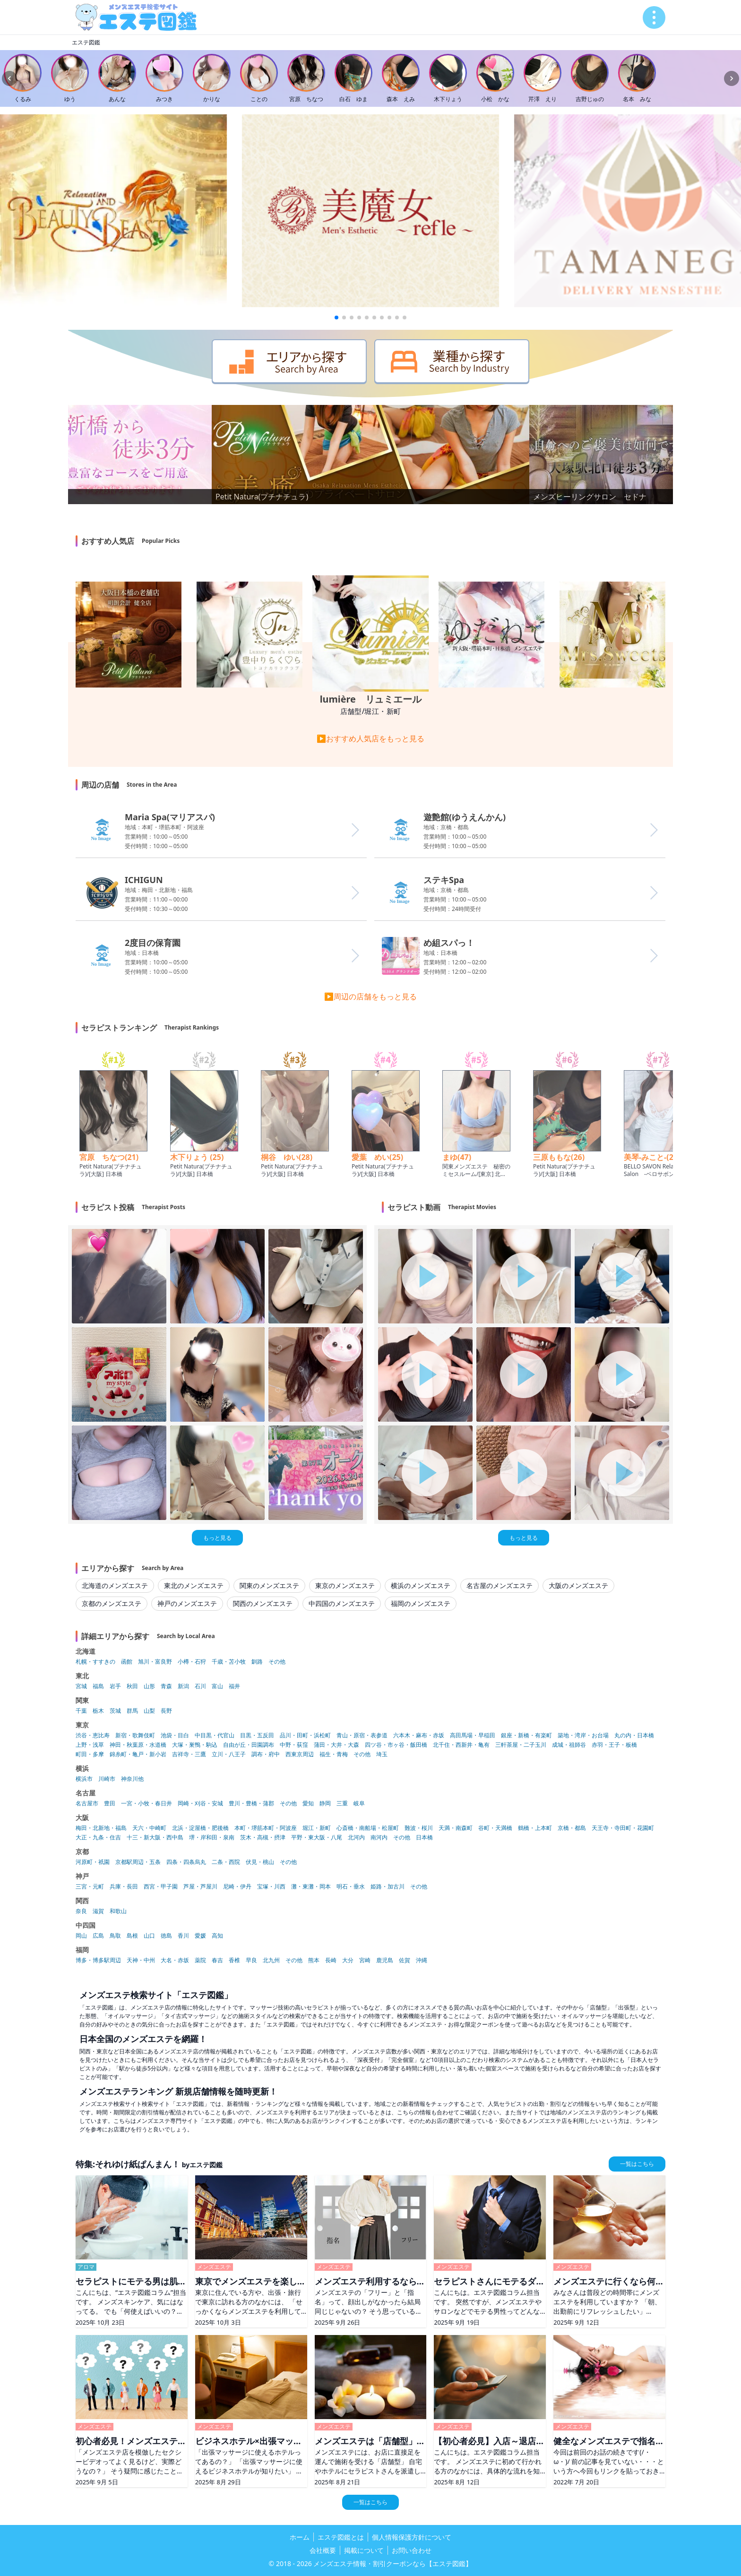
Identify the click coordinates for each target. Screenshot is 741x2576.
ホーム (300, 2537)
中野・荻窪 (294, 1745)
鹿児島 (384, 1960)
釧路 (257, 1662)
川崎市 (106, 1779)
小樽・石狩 (192, 1662)
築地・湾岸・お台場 (583, 1735)
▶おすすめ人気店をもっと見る (370, 738)
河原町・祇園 (93, 1862)
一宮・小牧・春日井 (146, 1803)
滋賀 (98, 1911)
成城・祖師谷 (569, 1745)
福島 (98, 1686)
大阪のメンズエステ (578, 1585)
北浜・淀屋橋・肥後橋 (200, 1828)
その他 (276, 1662)
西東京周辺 (299, 1754)
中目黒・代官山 (214, 1735)
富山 (217, 1686)
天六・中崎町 (149, 1828)
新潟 (183, 1686)
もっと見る (217, 1538)
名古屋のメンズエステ (499, 1585)
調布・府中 (265, 1754)
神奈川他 (132, 1779)
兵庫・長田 (124, 1886)
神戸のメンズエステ (187, 1603)
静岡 (325, 1803)
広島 (98, 1936)
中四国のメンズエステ (342, 1603)
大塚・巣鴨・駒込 (194, 1745)
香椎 (234, 1960)
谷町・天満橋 (495, 1828)
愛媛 (200, 1936)
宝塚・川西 (271, 1886)
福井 (234, 1686)
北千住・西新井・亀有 (461, 1745)
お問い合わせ (411, 2550)
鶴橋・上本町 (535, 1828)
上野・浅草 (90, 1745)
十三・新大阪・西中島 (155, 1837)
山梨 (149, 1711)
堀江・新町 (316, 1828)
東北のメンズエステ (194, 1585)
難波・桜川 (419, 1828)
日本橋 (424, 1837)
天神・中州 (141, 1960)
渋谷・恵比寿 (93, 1735)
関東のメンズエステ (269, 1585)
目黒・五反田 (257, 1735)
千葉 (81, 1711)
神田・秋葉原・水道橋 (138, 1745)
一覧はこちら (637, 2164)
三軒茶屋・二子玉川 (520, 1745)
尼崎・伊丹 (237, 1886)
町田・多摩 (90, 1754)
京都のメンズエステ (111, 1603)
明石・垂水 (350, 1886)
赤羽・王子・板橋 (614, 1745)
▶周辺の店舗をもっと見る (370, 996)
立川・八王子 (229, 1754)
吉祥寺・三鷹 (189, 1754)
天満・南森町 (456, 1828)
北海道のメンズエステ (115, 1585)
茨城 (115, 1711)
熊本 (313, 1960)
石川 (200, 1686)
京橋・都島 (572, 1828)
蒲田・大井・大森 (336, 1745)
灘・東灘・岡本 (311, 1886)
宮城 (81, 1686)
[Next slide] (731, 78)
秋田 (132, 1686)
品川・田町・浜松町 (305, 1735)
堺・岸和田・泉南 (211, 1837)
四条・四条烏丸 (186, 1862)
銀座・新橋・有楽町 (526, 1735)
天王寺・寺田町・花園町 (623, 1828)
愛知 (308, 1803)
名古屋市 (87, 1803)
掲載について (364, 2550)
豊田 (109, 1803)
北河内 (356, 1837)
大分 (347, 1960)
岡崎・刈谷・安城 (200, 1803)
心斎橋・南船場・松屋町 (367, 1828)
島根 (132, 1936)
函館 (126, 1662)
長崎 (330, 1960)
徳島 (166, 1936)
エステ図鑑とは (341, 2537)
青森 (166, 1686)
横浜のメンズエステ (420, 1585)
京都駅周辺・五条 (138, 1862)
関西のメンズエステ (263, 1603)
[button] (336, 317)
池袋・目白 (175, 1735)
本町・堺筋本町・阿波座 (265, 1828)
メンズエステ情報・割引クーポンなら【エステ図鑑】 (392, 2563)
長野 (166, 1711)
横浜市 (84, 1779)
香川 (183, 1936)
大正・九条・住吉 (98, 1837)
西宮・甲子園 (161, 1886)
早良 (251, 1960)
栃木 (98, 1711)
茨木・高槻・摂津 (262, 1837)
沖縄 (421, 1960)
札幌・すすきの (95, 1662)
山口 (149, 1936)
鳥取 (115, 1936)
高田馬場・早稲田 (472, 1735)
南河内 (379, 1837)
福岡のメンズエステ (420, 1603)
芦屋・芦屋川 (200, 1886)
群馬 (132, 1711)
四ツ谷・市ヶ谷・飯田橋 (396, 1745)
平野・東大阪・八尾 (316, 1837)
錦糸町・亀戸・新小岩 (138, 1754)
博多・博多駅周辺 (98, 1960)
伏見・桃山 (260, 1862)
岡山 (81, 1936)
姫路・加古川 (387, 1886)
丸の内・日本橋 (634, 1735)
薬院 (200, 1960)
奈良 (81, 1911)
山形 (149, 1686)
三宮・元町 (90, 1886)
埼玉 (382, 1754)
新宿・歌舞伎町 (135, 1735)
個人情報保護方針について (411, 2537)
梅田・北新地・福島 (101, 1828)
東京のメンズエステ (345, 1585)
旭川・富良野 (155, 1662)
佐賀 (404, 1960)
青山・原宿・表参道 (362, 1735)
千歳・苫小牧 (229, 1662)
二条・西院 (226, 1862)
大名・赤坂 (175, 1960)
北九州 (271, 1960)
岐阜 (359, 1803)
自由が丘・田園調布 (248, 1745)
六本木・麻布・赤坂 (418, 1735)
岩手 (115, 1686)
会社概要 (323, 2550)
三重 (342, 1803)
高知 (217, 1936)
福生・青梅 (333, 1754)
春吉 (217, 1960)
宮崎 (364, 1960)
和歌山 (118, 1911)
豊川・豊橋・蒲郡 (251, 1803)
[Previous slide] (9, 78)
